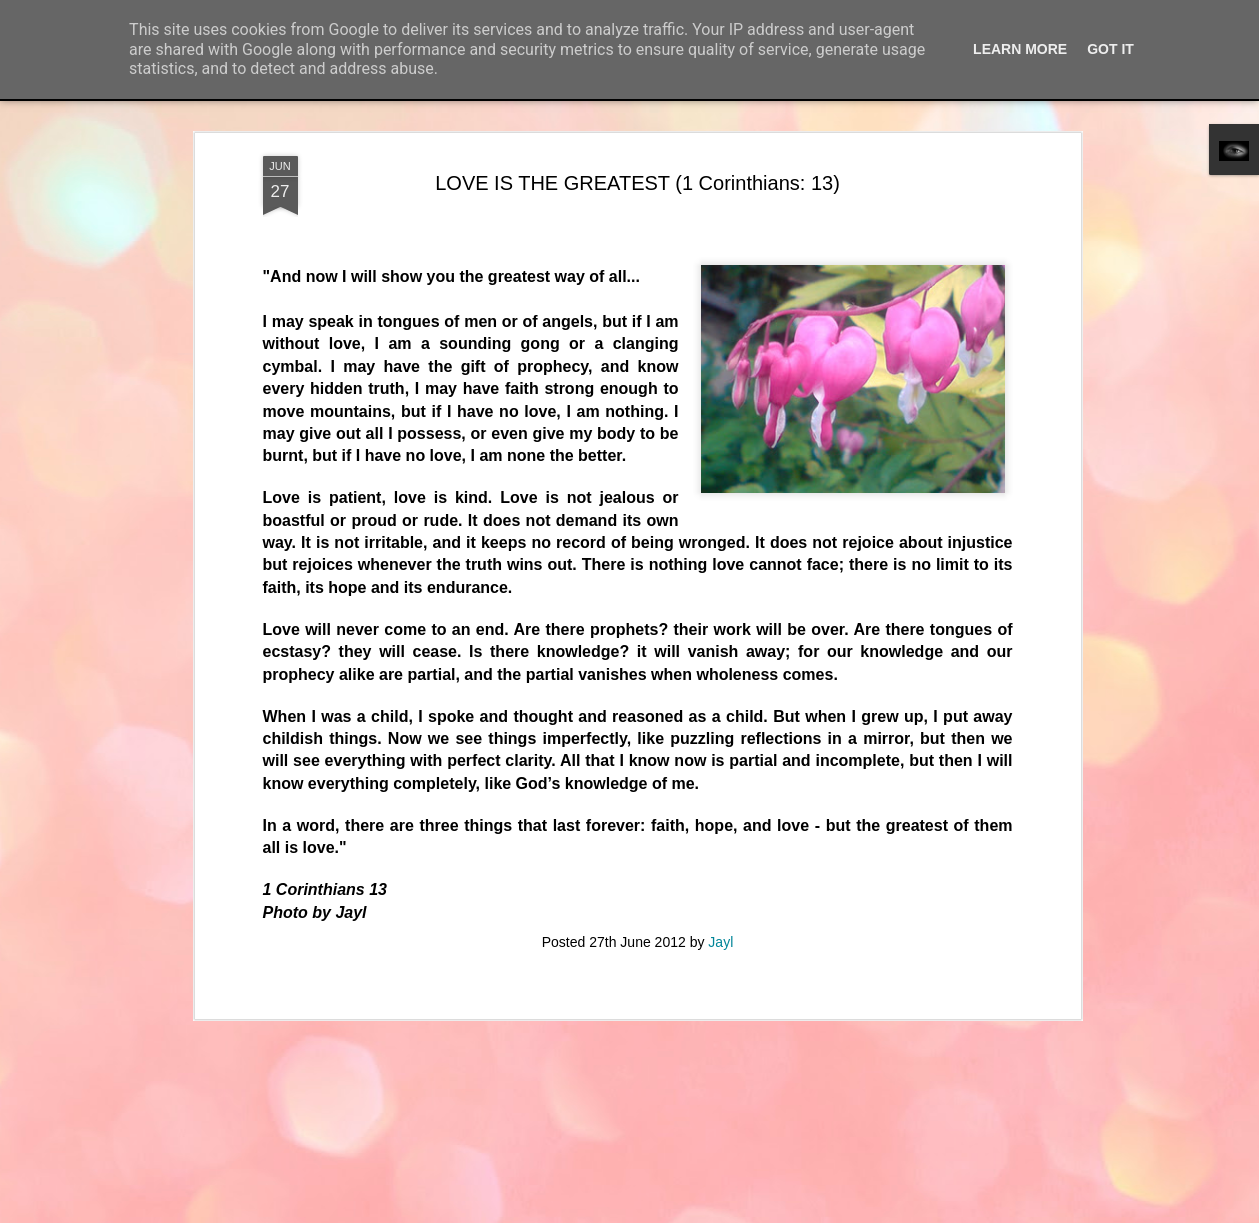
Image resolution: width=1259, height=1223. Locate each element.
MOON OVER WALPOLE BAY (621, 899)
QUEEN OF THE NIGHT (860, 1170)
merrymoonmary (654, 1212)
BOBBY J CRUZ (127, 1162)
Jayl (720, 455)
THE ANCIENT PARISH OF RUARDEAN (411, 1169)
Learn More (1020, 49)
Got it (1110, 49)
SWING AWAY (124, 889)
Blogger (780, 1212)
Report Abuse (838, 1212)
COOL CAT (1095, 888)
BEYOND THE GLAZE (365, 888)
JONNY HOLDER (608, 1160)
